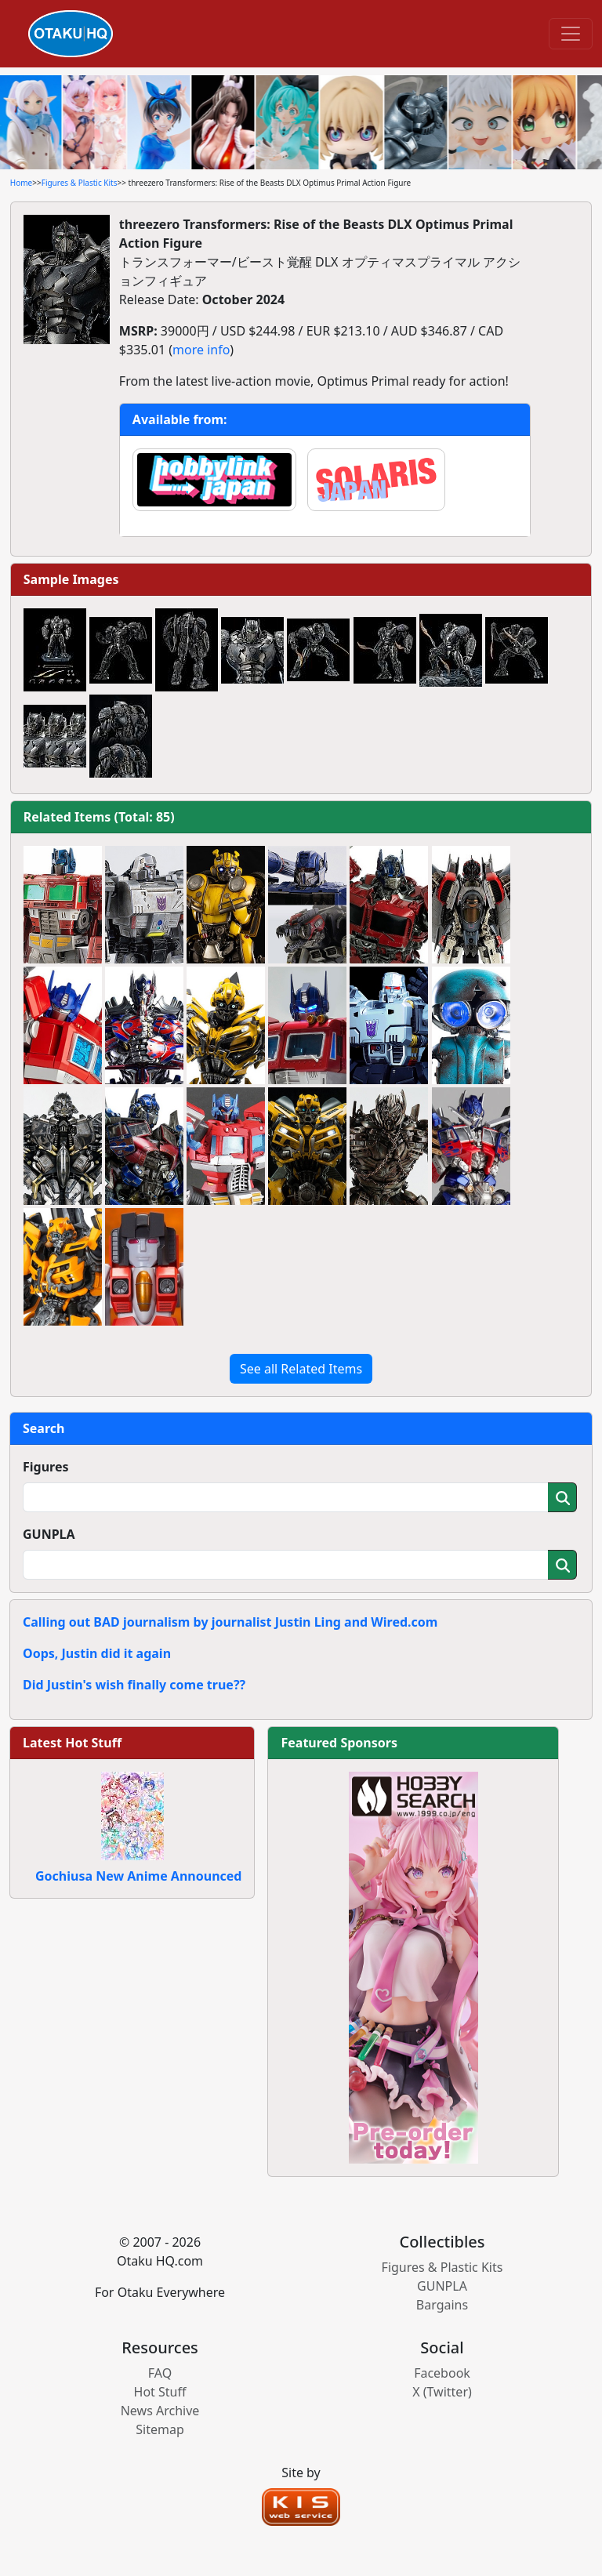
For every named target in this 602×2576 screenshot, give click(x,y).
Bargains (442, 2304)
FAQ (160, 2373)
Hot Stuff (160, 2391)
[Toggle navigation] (571, 33)
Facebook (442, 2373)
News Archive (160, 2410)
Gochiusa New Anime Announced (138, 1876)
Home (21, 182)
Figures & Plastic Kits (80, 182)
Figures (46, 1466)
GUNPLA (49, 1534)
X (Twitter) (442, 2391)
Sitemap (160, 2429)
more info (201, 349)
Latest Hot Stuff (72, 1742)
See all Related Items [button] (301, 1368)
